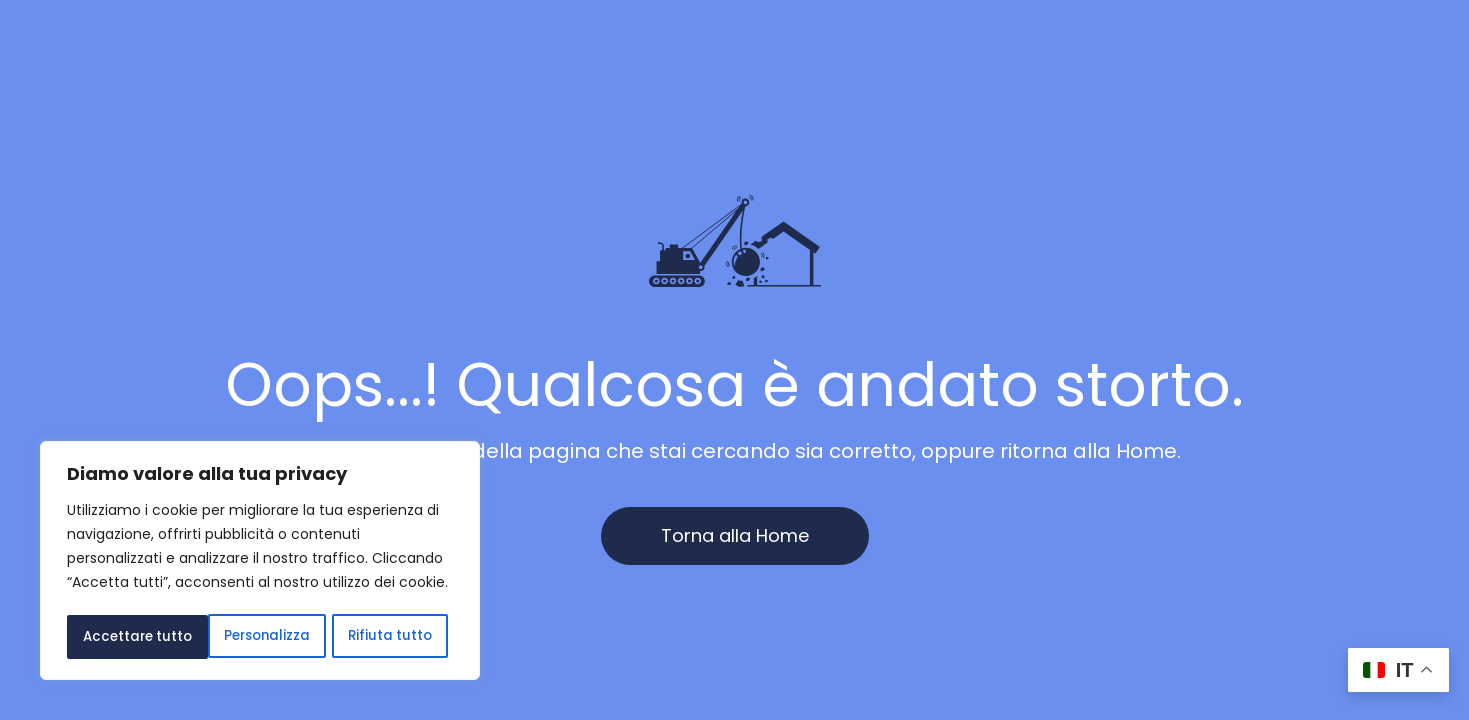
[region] (260, 563)
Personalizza (125, 637)
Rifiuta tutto (248, 637)
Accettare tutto (382, 637)
